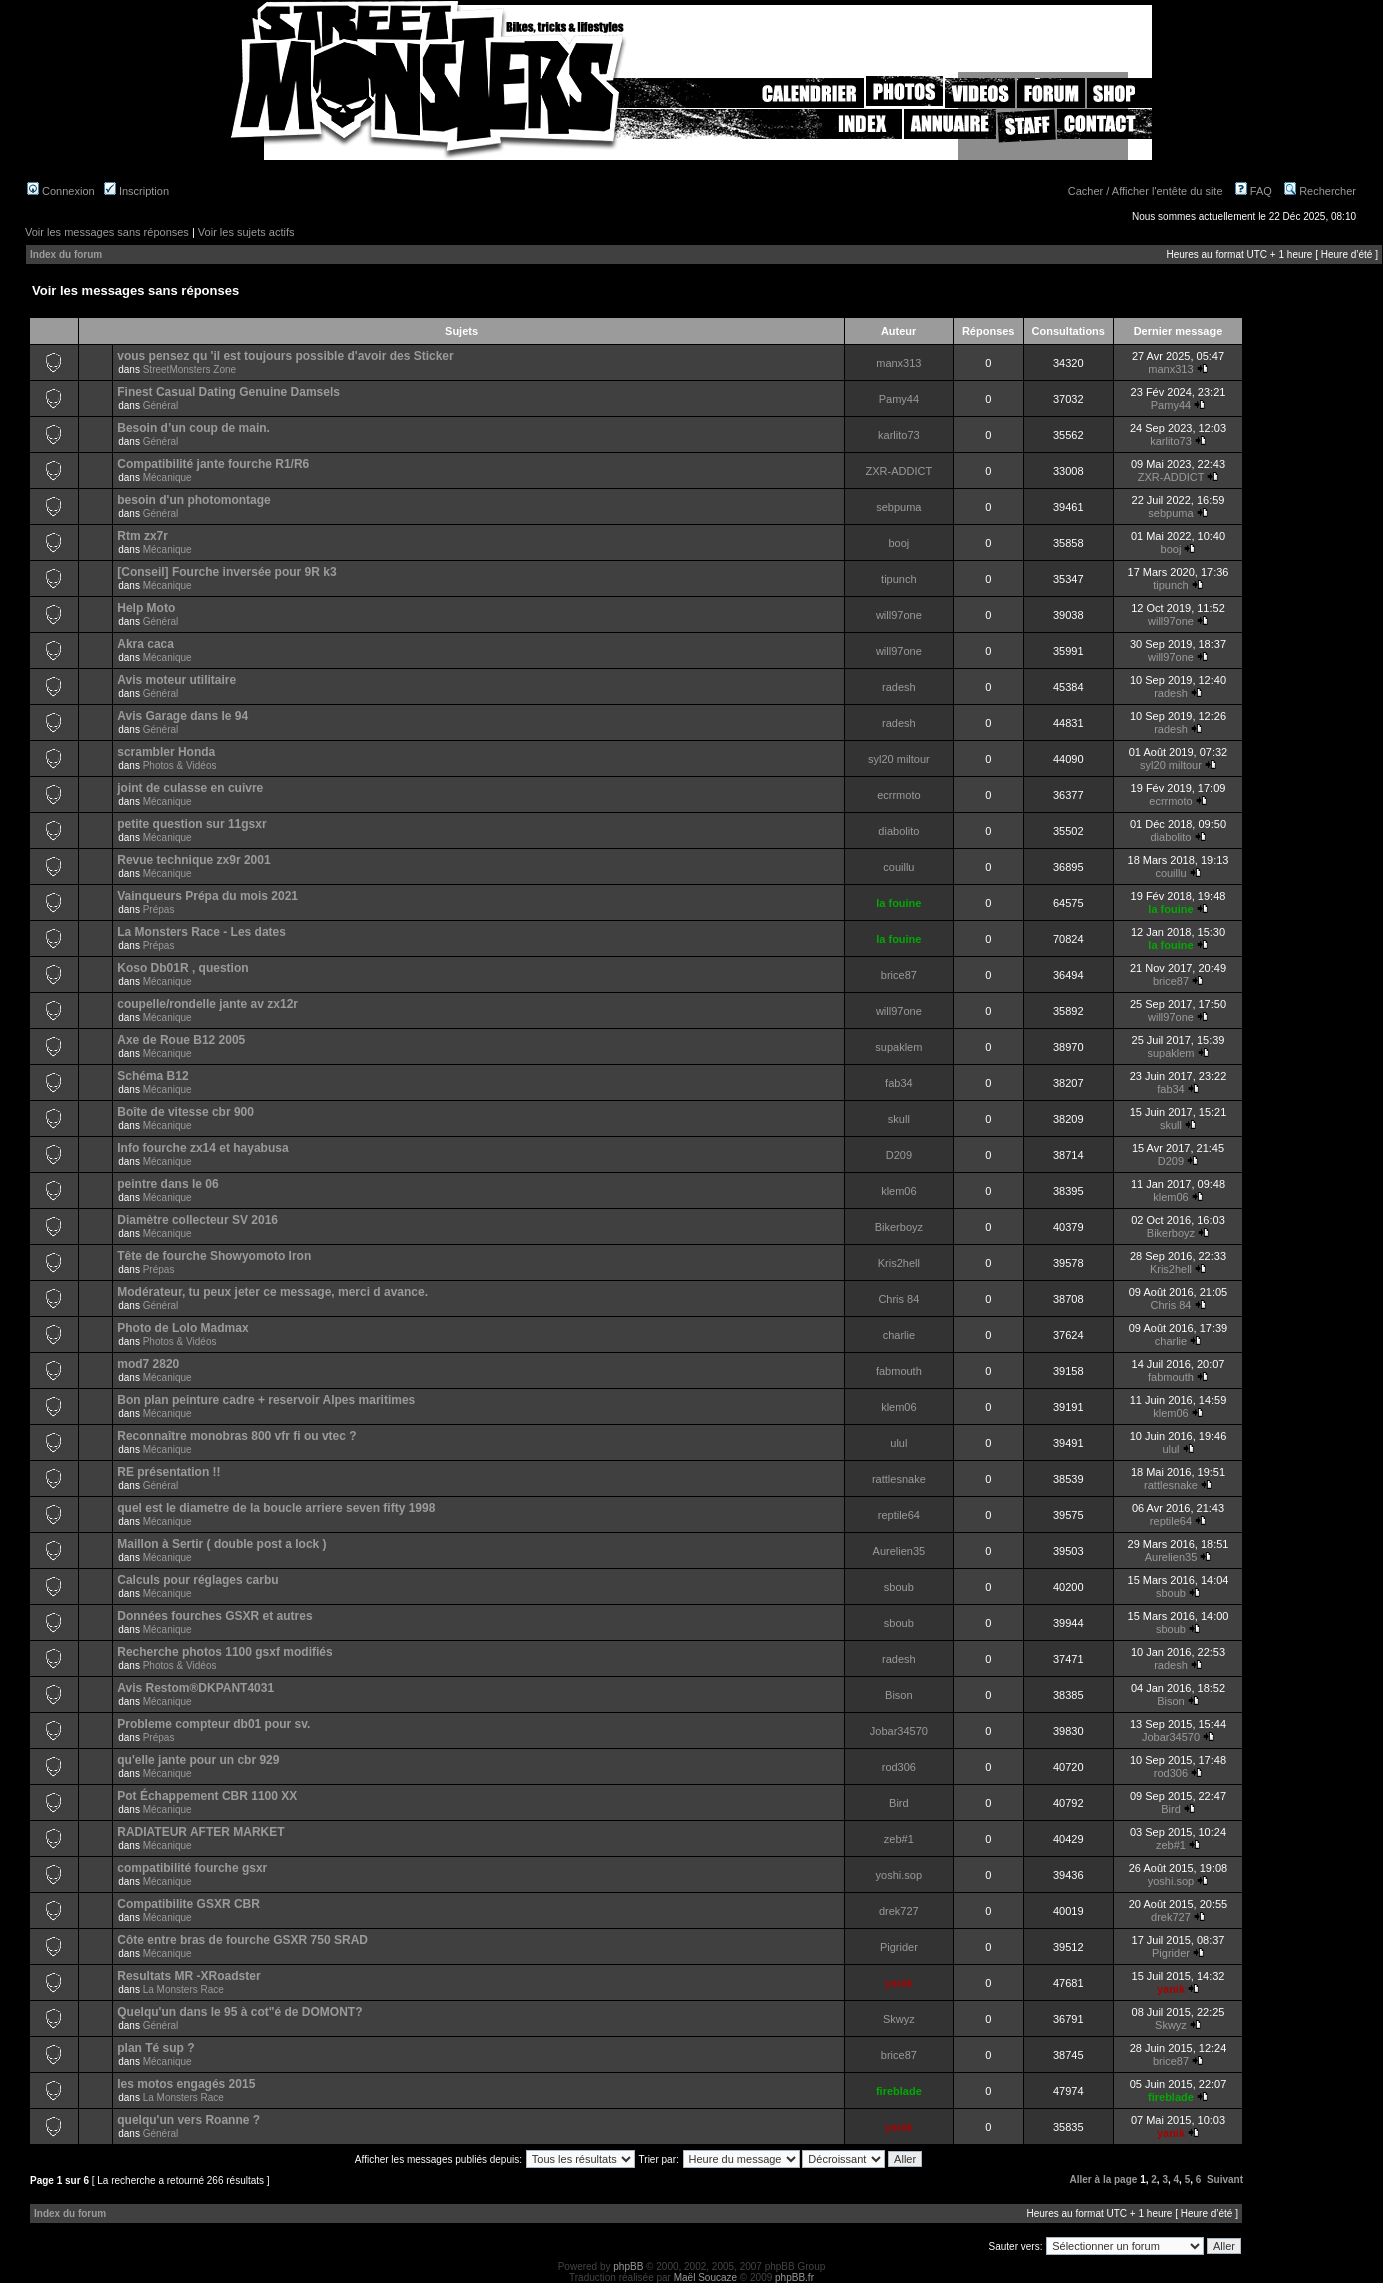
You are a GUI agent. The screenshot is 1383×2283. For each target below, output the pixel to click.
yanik (899, 1983)
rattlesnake (899, 1479)
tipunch (898, 579)
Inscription (136, 191)
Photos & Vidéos (180, 765)
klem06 (898, 1191)
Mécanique (167, 477)
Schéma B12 (152, 1076)
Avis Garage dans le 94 (182, 716)
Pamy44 (899, 399)
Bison (899, 1695)
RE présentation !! (168, 1472)
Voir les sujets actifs (246, 232)
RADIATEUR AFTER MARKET (200, 1832)
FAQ (1253, 191)
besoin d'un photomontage (194, 500)
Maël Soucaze (705, 2277)
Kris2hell (899, 1263)
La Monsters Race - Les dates (201, 932)
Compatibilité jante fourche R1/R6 (213, 464)
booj (898, 543)
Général (161, 405)
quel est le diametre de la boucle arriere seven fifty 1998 (276, 1508)
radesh (899, 687)
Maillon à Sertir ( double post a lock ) (221, 1544)
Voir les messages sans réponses (107, 232)
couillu (898, 867)
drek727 (899, 1911)
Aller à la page (1104, 2179)
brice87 (899, 975)
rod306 (899, 1767)
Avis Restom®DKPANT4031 (195, 1688)
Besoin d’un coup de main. (193, 428)
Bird (899, 1803)
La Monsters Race (183, 1989)
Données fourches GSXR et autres (214, 1616)
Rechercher (1320, 191)
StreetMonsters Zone (189, 369)
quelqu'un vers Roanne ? (188, 2120)
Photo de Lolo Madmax (182, 1328)
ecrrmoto (898, 795)
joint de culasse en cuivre (190, 788)
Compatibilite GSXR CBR (188, 1904)
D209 (899, 1155)
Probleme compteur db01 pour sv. (213, 1724)
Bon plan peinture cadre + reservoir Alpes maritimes (266, 1400)
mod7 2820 (148, 1364)
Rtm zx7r (142, 536)
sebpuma (898, 507)
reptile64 (899, 1515)
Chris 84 (898, 1299)
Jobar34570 (899, 1731)
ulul (898, 1443)
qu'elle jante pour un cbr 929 (198, 1760)
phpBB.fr (794, 2277)
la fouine (898, 903)
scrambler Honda (166, 752)
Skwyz (899, 2019)
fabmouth (899, 1371)
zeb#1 (899, 1839)
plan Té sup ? (155, 2048)
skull (899, 1119)
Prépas (159, 909)
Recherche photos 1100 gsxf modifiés (224, 1652)
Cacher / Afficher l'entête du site (1145, 191)
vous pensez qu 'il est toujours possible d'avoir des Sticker (285, 356)
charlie (899, 1335)
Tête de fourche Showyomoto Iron (214, 1256)
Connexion (61, 191)
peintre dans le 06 (167, 1184)
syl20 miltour (899, 759)
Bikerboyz (899, 1227)
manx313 (898, 363)
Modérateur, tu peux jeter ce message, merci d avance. (272, 1292)
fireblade (899, 2091)
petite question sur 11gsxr (191, 824)
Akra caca (145, 644)
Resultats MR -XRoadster (188, 1976)
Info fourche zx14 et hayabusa (202, 1148)
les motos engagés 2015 (186, 2084)
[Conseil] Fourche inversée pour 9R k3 (226, 572)
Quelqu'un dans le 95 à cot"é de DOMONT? (239, 2012)
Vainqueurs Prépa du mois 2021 (207, 896)
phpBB (628, 2266)
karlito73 (899, 435)
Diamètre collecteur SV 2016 (197, 1220)
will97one (899, 615)
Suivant (1225, 2179)
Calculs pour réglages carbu (197, 1580)
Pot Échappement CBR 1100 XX (207, 1796)
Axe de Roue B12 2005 (181, 1040)
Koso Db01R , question (182, 968)
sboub (899, 1587)
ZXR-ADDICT (899, 471)
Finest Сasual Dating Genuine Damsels (228, 392)
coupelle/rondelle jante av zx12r (207, 1004)
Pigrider (899, 1947)
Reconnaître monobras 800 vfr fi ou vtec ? (236, 1436)
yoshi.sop (899, 1875)
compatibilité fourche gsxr (192, 1868)
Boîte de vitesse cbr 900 (185, 1112)
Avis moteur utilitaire (176, 680)
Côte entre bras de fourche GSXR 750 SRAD (242, 1940)
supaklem (898, 1047)
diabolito (898, 831)
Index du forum (66, 254)
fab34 (899, 1083)
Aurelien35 (899, 1551)
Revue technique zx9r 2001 (193, 860)
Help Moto (146, 608)
